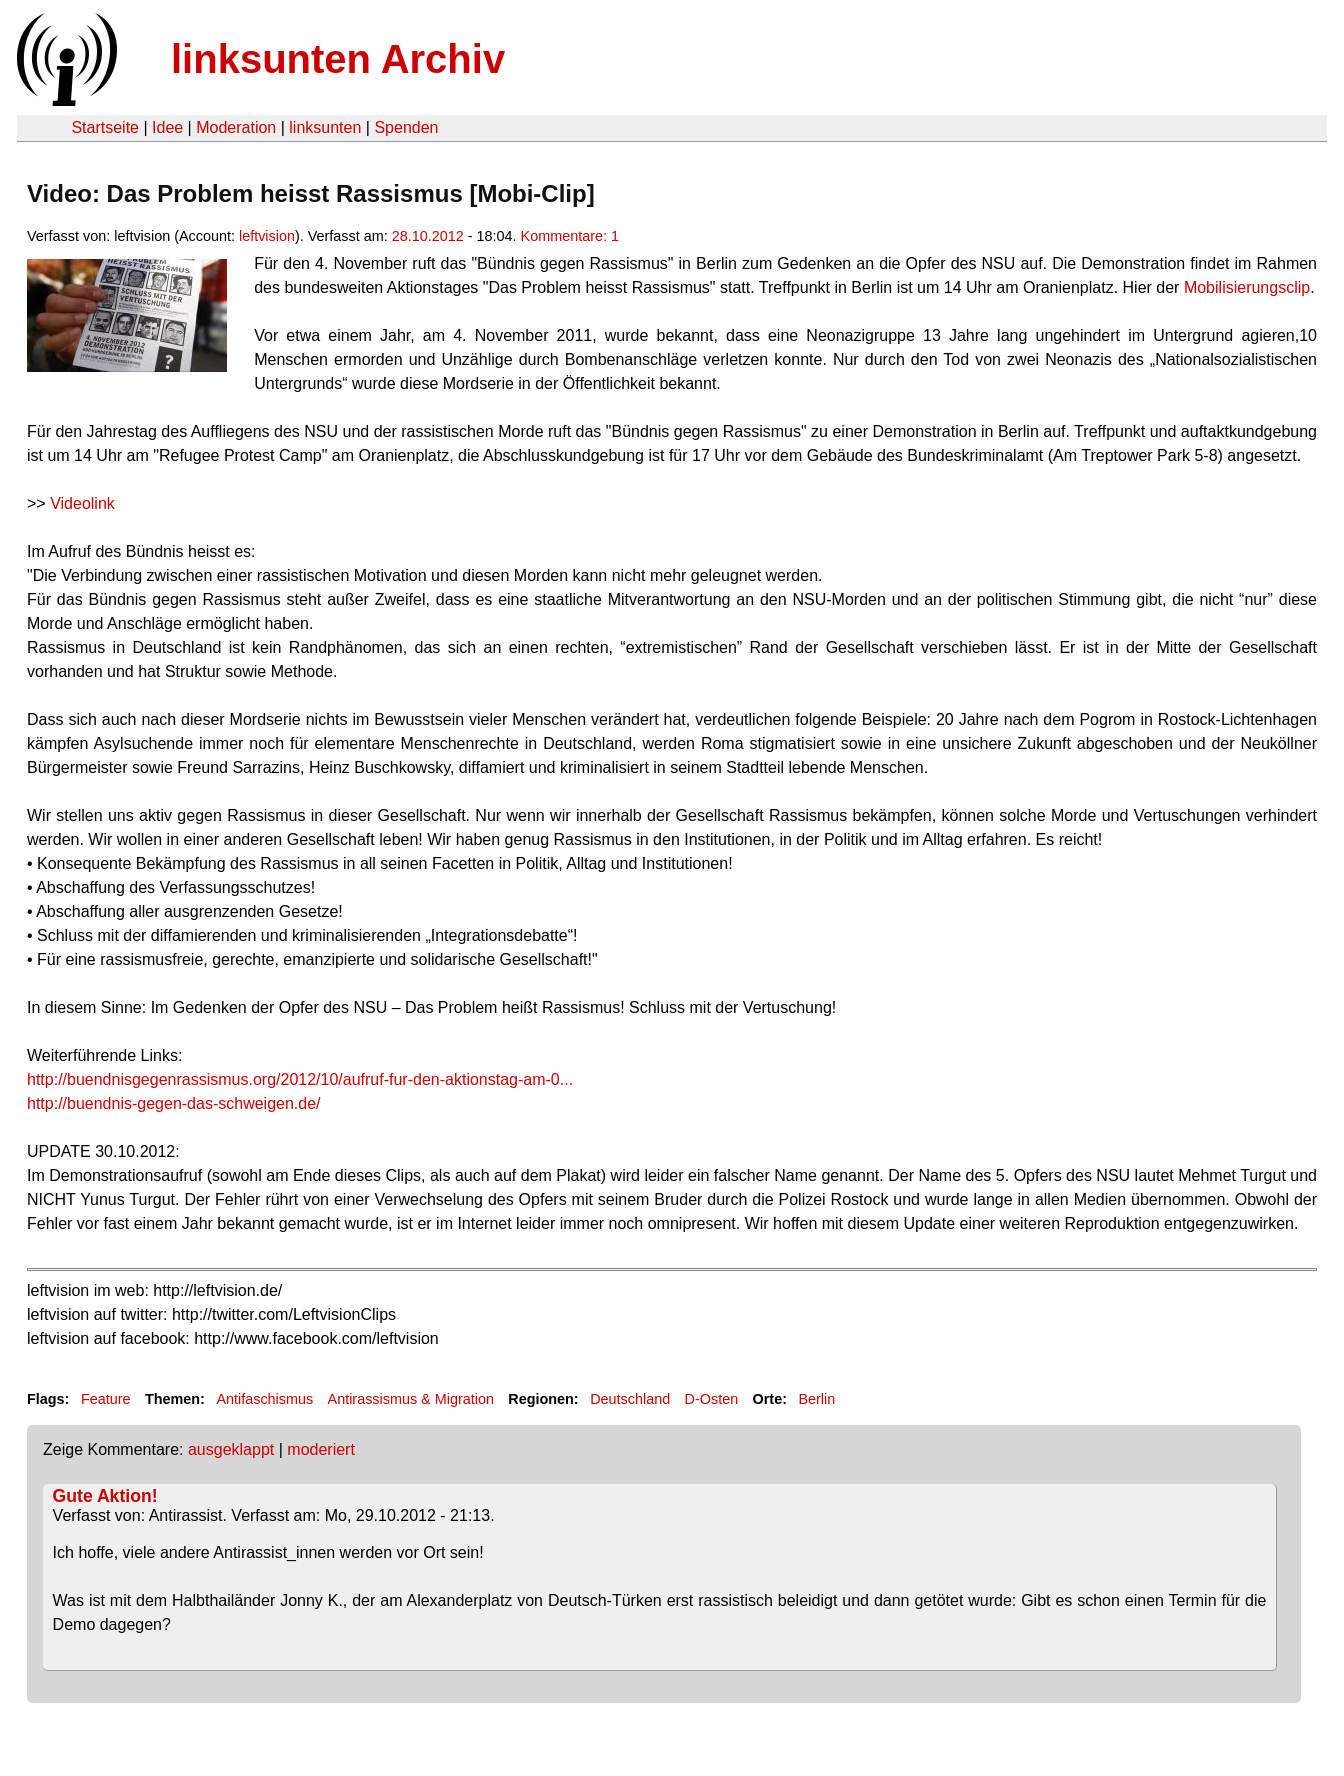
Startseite (105, 127)
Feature (106, 1399)
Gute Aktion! (105, 1496)
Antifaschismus (264, 1399)
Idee (167, 127)
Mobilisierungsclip (1247, 287)
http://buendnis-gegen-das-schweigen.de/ (174, 1103)
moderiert (321, 1449)
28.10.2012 (428, 236)
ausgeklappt (231, 1449)
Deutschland (630, 1399)
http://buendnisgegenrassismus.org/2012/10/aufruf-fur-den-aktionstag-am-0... (300, 1079)
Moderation (236, 127)
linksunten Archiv (338, 59)
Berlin (816, 1399)
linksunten (325, 127)
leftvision (267, 236)
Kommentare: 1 (570, 236)
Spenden (406, 127)
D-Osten (712, 1399)
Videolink (82, 503)
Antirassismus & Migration (411, 1399)
